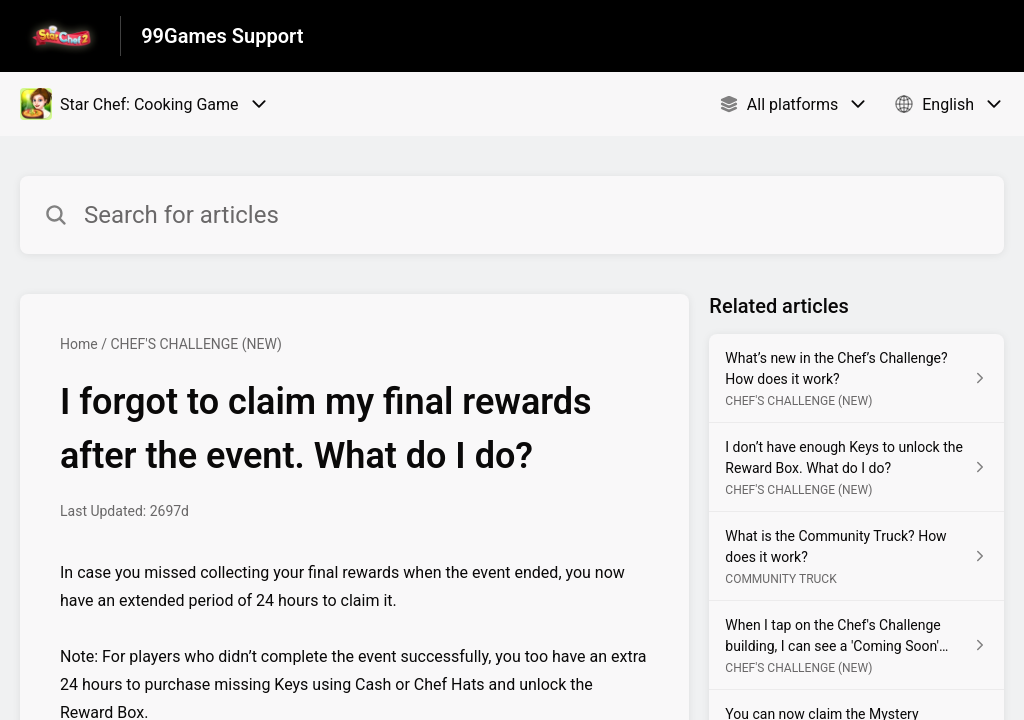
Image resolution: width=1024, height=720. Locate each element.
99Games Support (222, 36)
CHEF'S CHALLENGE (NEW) (196, 344)
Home (79, 344)
